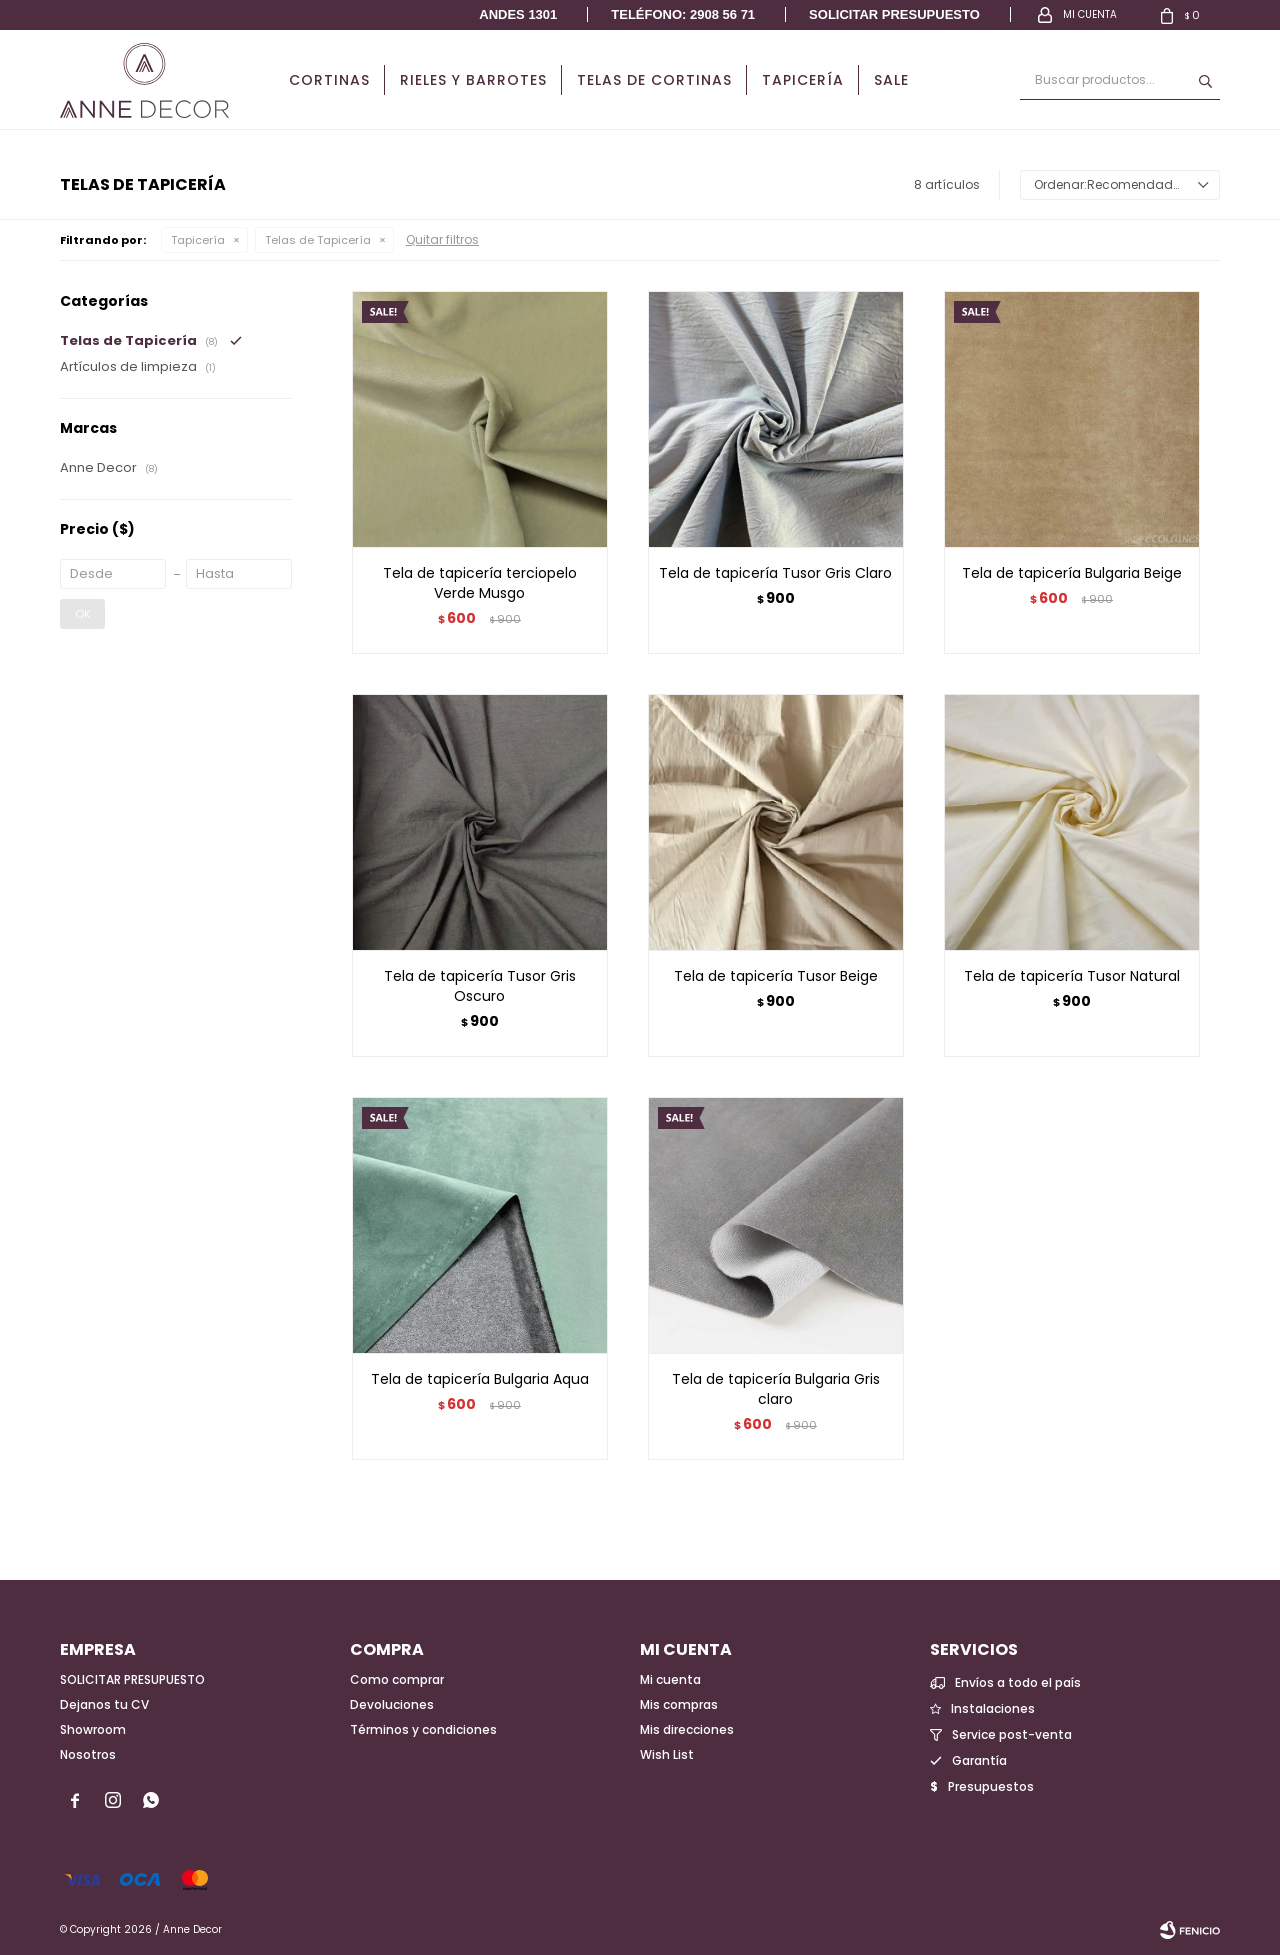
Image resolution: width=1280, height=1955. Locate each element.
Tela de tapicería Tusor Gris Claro (775, 573)
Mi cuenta (670, 1679)
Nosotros (88, 1754)
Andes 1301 (518, 14)
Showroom (93, 1729)
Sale (891, 80)
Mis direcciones (687, 1729)
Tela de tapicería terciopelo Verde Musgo (480, 583)
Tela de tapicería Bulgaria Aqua (480, 1379)
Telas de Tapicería (318, 240)
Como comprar (397, 1679)
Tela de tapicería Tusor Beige (776, 976)
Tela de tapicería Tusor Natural (1072, 976)
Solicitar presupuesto (894, 14)
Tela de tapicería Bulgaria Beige (1072, 573)
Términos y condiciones (423, 1729)
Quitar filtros (442, 239)
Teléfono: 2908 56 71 (683, 14)
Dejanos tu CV (104, 1704)
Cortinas (329, 80)
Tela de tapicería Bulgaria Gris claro (776, 1389)
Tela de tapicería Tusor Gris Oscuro (480, 986)
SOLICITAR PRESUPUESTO (132, 1679)
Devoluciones (392, 1704)
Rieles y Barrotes (473, 80)
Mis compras (679, 1704)
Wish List (667, 1754)
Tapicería (803, 80)
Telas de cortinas (654, 80)
